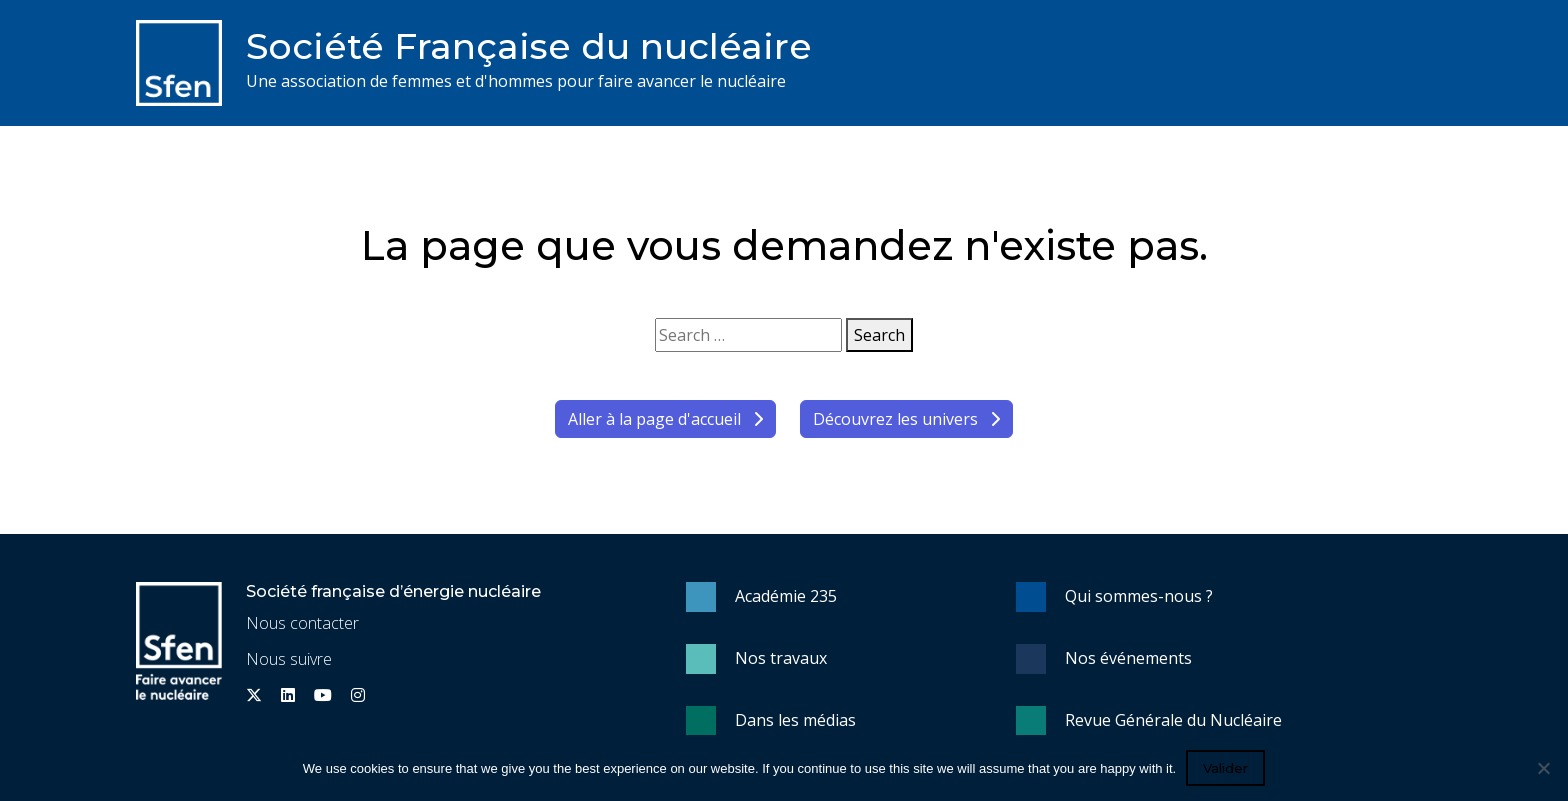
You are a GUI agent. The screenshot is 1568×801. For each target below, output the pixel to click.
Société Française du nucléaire (529, 46)
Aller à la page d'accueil (665, 419)
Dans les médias (795, 720)
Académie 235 (786, 596)
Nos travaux (781, 658)
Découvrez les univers (906, 419)
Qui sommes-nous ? (1139, 596)
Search (879, 335)
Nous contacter (302, 623)
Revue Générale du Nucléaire (1173, 720)
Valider (1225, 768)
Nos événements (1128, 658)
